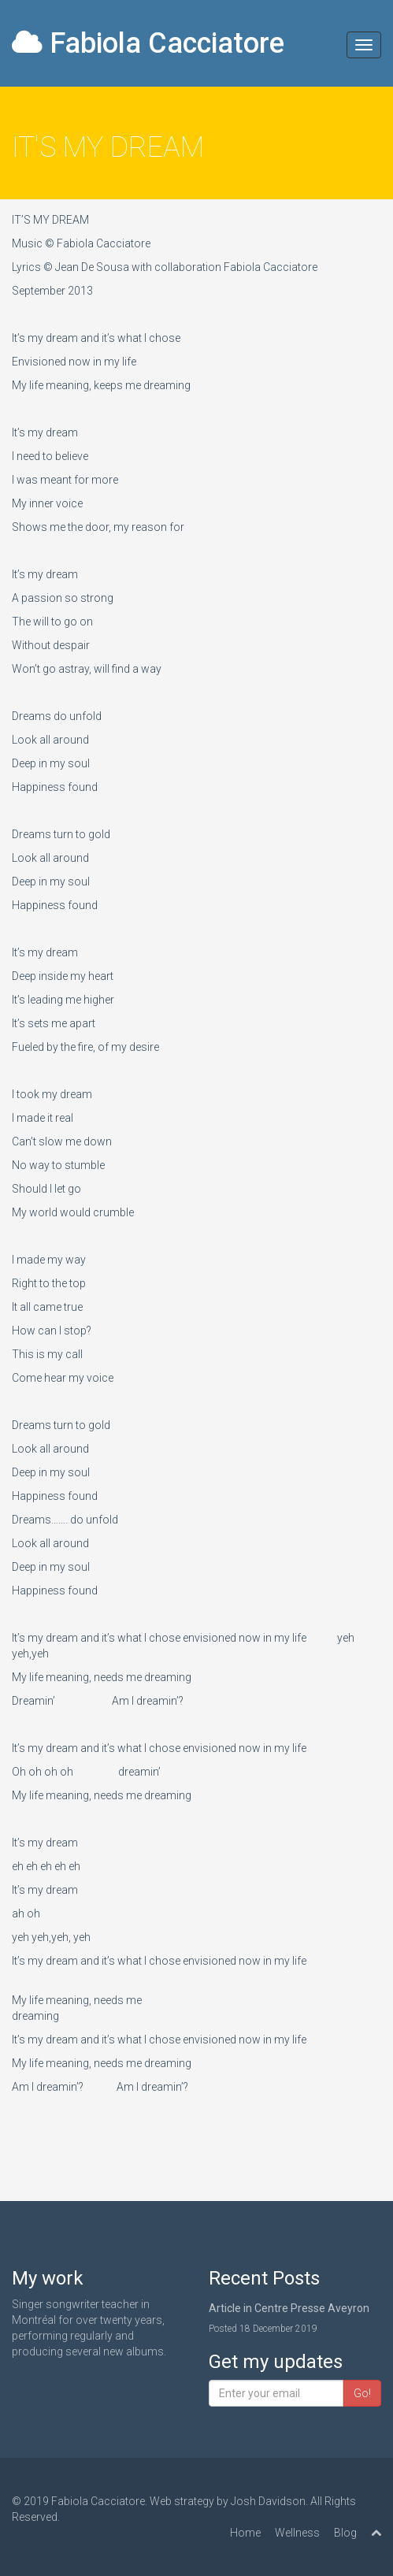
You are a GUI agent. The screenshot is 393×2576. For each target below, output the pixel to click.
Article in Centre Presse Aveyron (289, 2308)
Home (245, 2532)
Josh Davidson (268, 2501)
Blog (345, 2532)
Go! (362, 2393)
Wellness (297, 2532)
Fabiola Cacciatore (148, 43)
